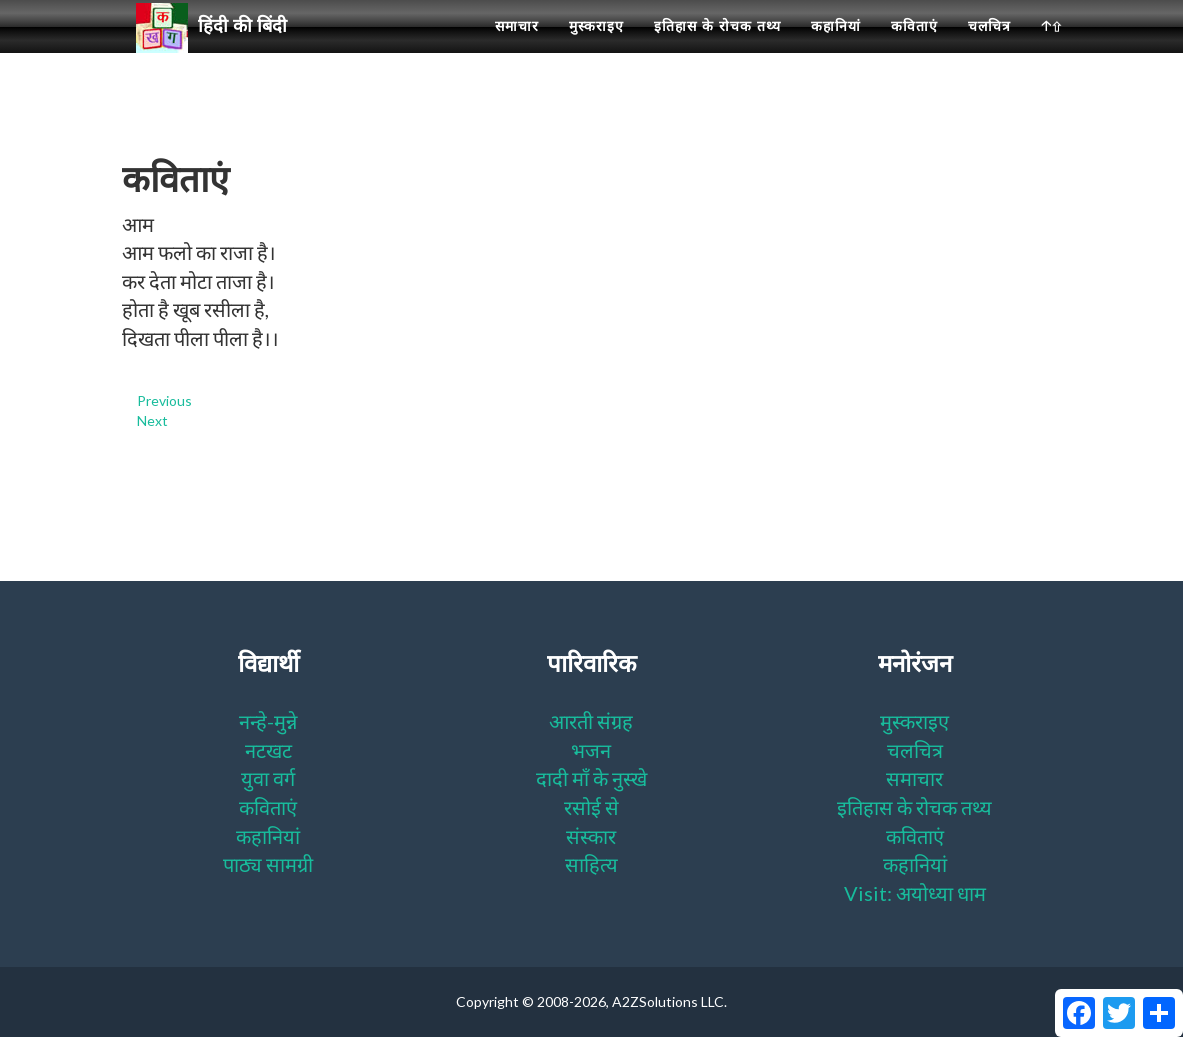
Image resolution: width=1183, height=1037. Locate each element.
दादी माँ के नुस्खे (591, 778)
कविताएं (914, 50)
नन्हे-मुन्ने (268, 721)
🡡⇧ (1051, 50)
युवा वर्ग (268, 778)
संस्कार (591, 836)
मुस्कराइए (596, 50)
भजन (591, 750)
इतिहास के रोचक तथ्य (717, 50)
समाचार (517, 50)
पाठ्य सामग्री (268, 864)
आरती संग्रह (591, 721)
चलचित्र (989, 50)
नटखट (268, 750)
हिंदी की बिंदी (220, 51)
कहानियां (836, 50)
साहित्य (591, 864)
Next (152, 420)
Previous (164, 400)
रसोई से (591, 807)
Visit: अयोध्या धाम (915, 893)
